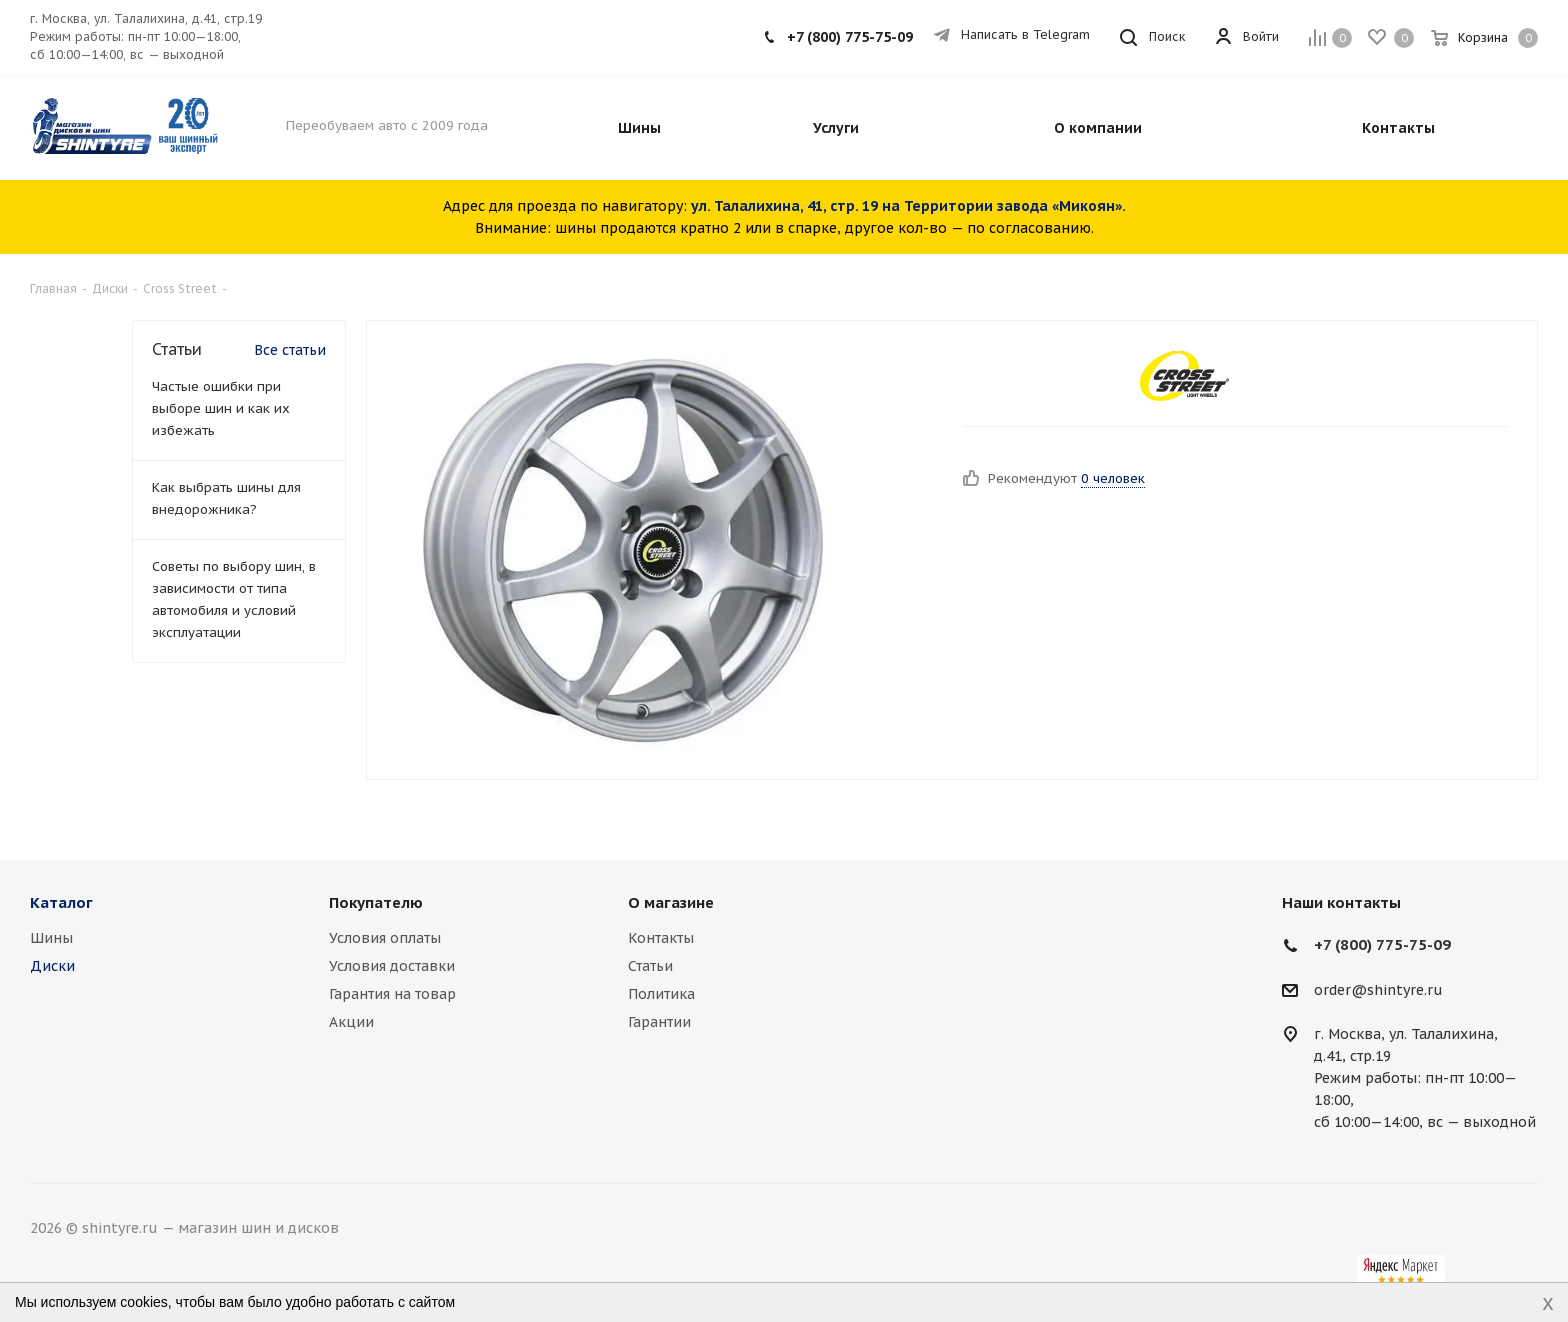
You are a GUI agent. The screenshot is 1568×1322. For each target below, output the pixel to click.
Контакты (661, 938)
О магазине (671, 902)
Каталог (61, 902)
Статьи (650, 966)
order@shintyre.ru (1378, 990)
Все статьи (290, 350)
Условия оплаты (385, 938)
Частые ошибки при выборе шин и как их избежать (221, 408)
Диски (52, 966)
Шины (51, 938)
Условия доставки (392, 966)
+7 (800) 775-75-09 (850, 37)
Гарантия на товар (392, 994)
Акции (351, 1022)
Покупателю (376, 902)
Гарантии (659, 1022)
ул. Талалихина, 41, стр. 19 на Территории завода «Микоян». (908, 206)
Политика (661, 994)
